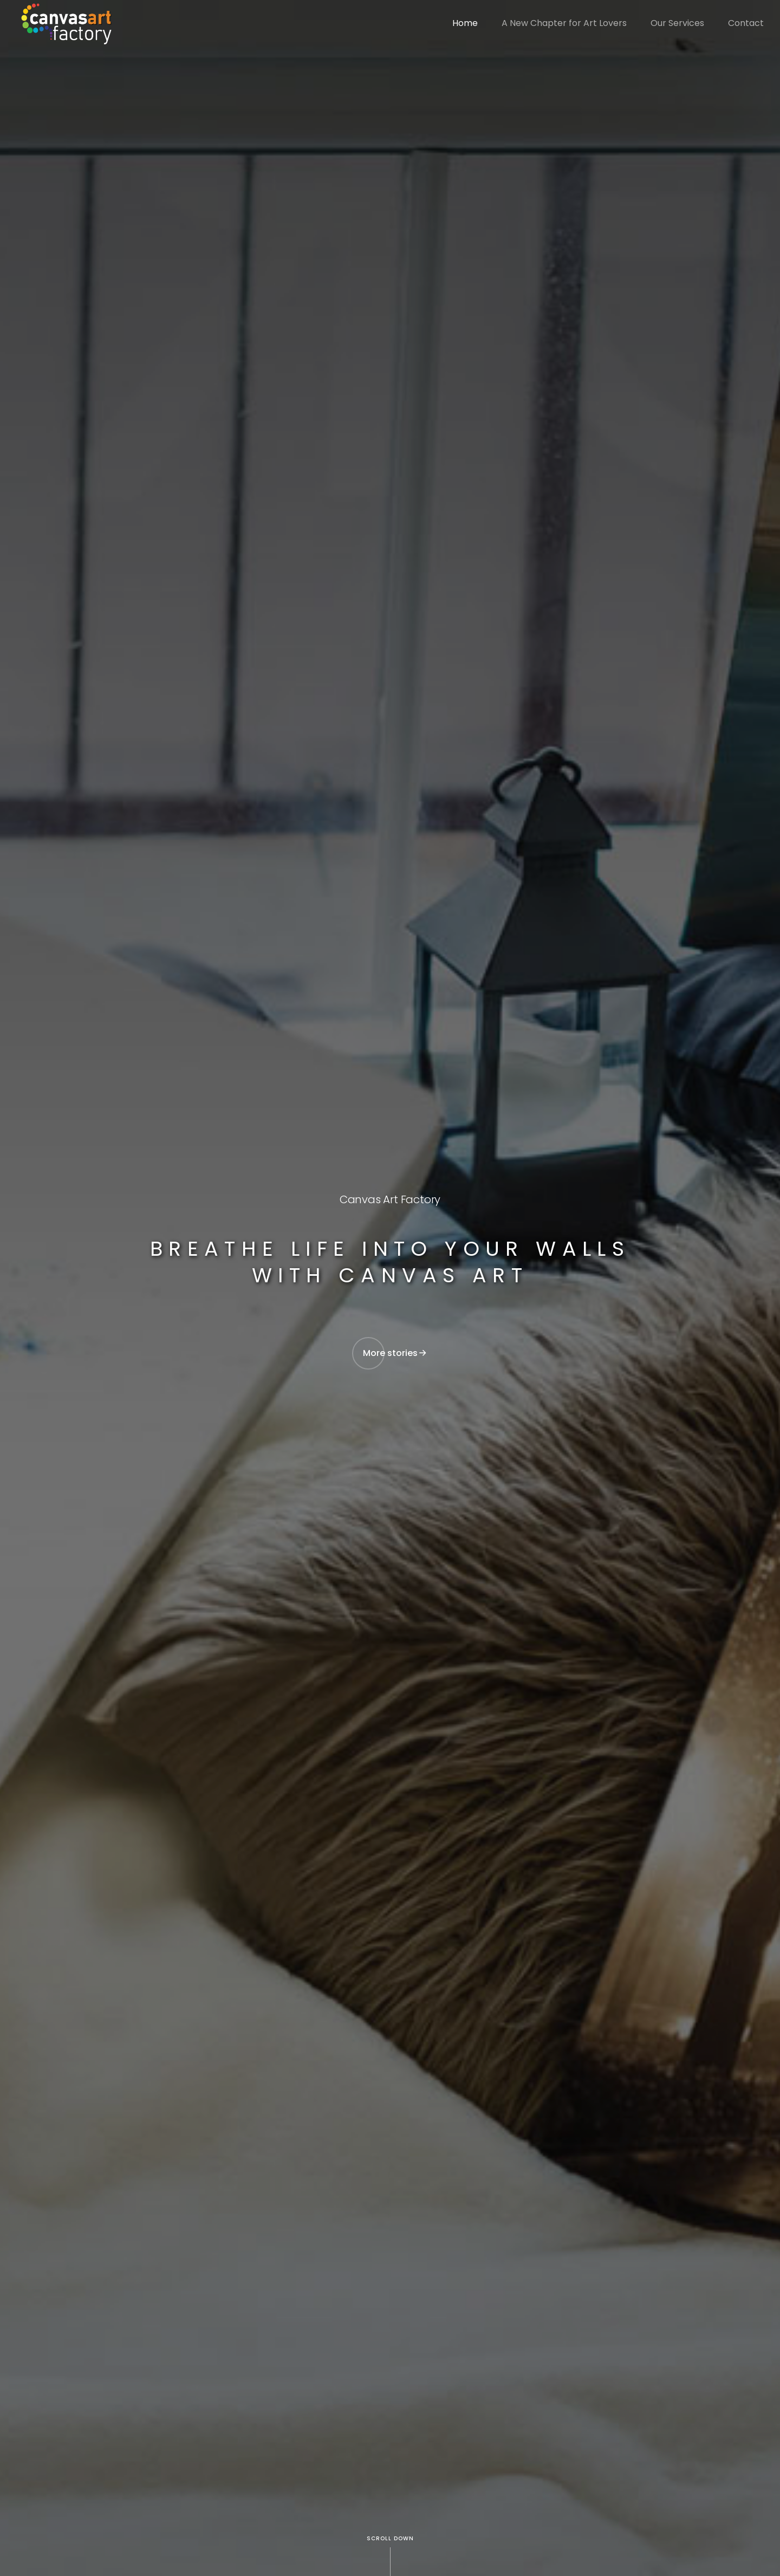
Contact (746, 23)
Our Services (677, 23)
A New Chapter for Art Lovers (564, 23)
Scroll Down (390, 2538)
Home (465, 23)
